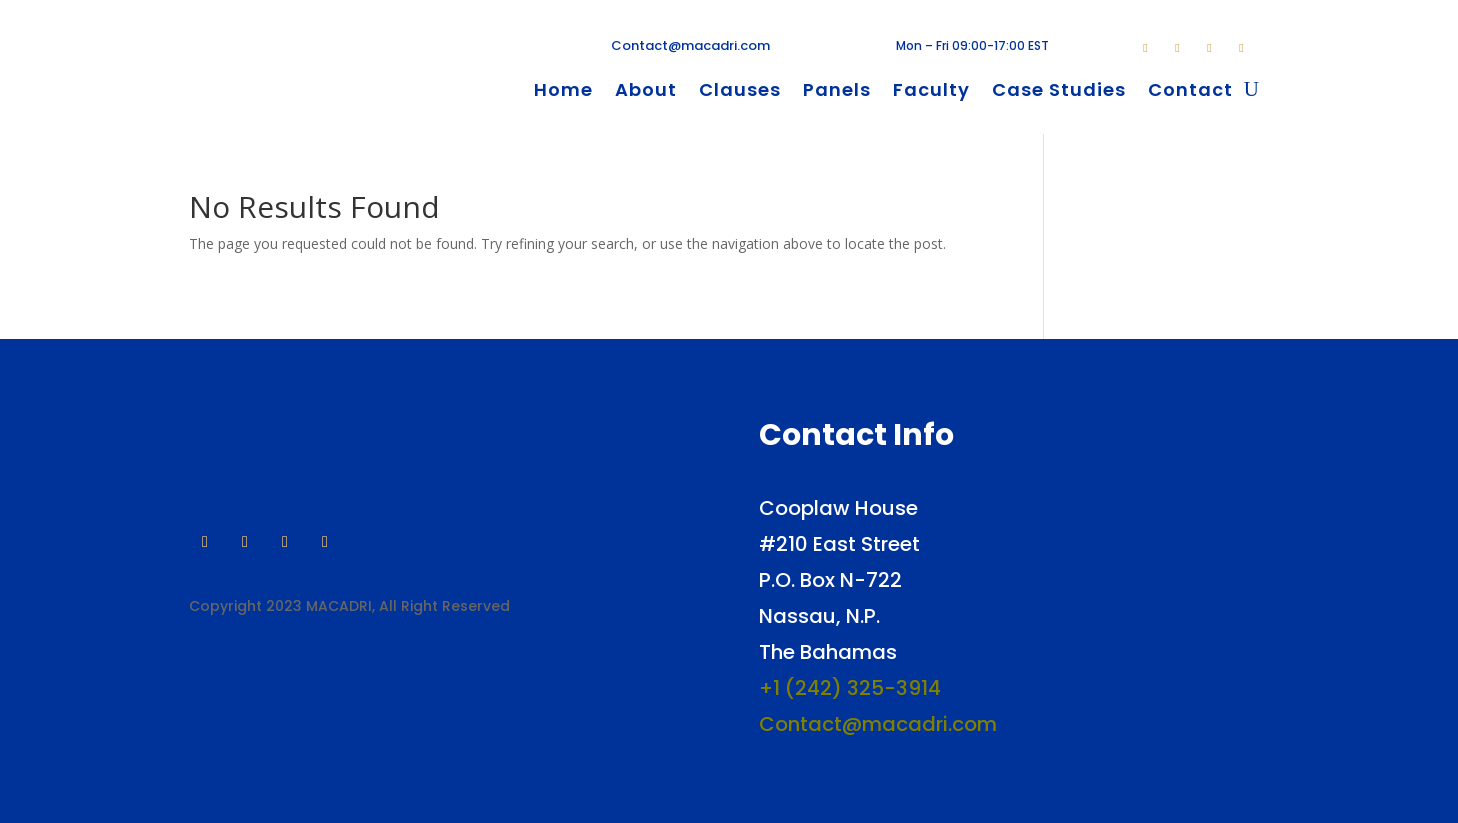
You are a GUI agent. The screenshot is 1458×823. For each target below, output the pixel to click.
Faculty (931, 92)
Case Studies (1059, 92)
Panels (837, 92)
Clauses (740, 92)
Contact (1190, 92)
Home (563, 92)
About (646, 92)
